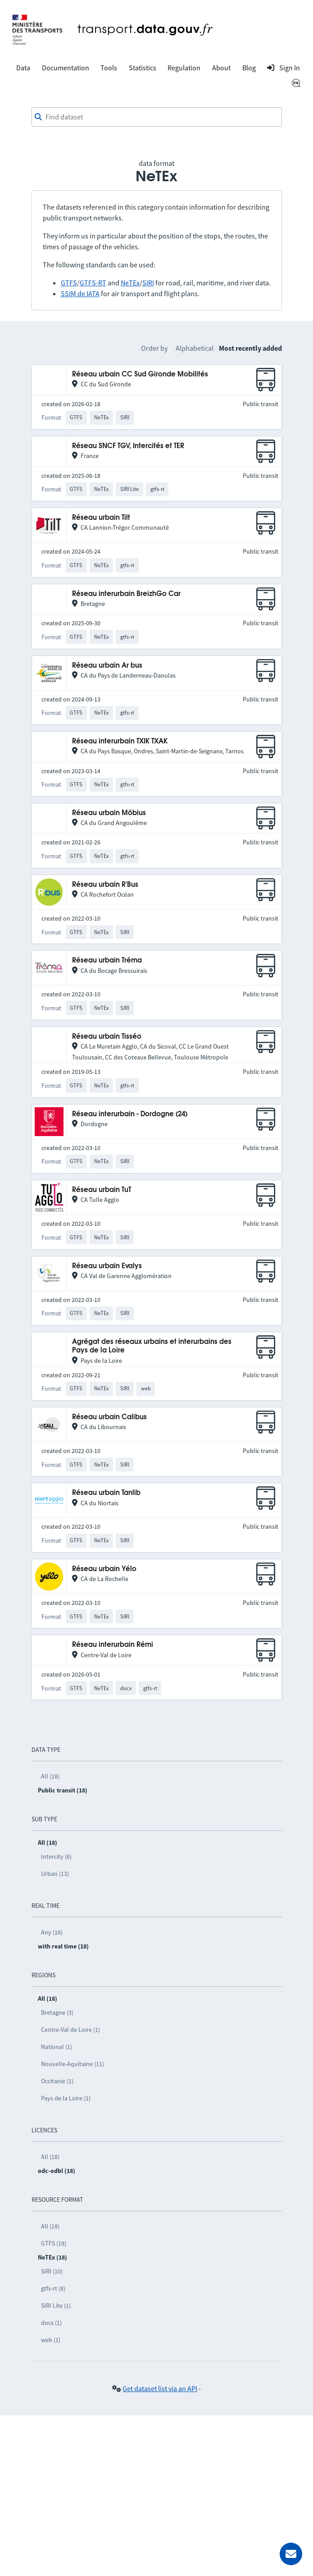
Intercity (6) (56, 1856)
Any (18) (52, 1932)
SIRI (148, 282)
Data (23, 67)
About (221, 67)
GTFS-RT (93, 282)
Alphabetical (194, 348)
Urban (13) (55, 1874)
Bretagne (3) (57, 2012)
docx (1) (51, 2323)
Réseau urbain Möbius (109, 813)
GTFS (69, 282)
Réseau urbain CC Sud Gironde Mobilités (140, 374)
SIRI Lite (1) (56, 2305)
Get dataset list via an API (159, 2388)
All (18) (50, 1776)
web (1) (50, 2340)
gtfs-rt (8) (53, 2288)
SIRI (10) (52, 2271)
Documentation (65, 67)
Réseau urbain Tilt (101, 517)
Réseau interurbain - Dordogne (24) (129, 1114)
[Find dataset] (157, 117)
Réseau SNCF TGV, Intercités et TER (128, 446)
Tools (108, 67)
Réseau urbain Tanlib (106, 1493)
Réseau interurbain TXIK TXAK (120, 741)
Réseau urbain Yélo (104, 1569)
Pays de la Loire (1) (66, 2098)
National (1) (56, 2047)
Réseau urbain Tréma (107, 960)
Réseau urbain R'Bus (105, 884)
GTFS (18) (53, 2243)
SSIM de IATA (80, 293)
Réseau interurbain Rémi (112, 1644)
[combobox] (157, 117)
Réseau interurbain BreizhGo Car (126, 594)
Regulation (184, 67)
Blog (249, 67)
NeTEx (130, 282)
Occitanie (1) (57, 2081)
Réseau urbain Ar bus (107, 665)
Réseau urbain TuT (101, 1190)
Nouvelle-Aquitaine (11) (72, 2064)
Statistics (142, 67)
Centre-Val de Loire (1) (70, 2030)
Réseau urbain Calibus (109, 1417)
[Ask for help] (291, 2554)
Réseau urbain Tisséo (106, 1036)
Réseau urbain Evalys (107, 1266)
